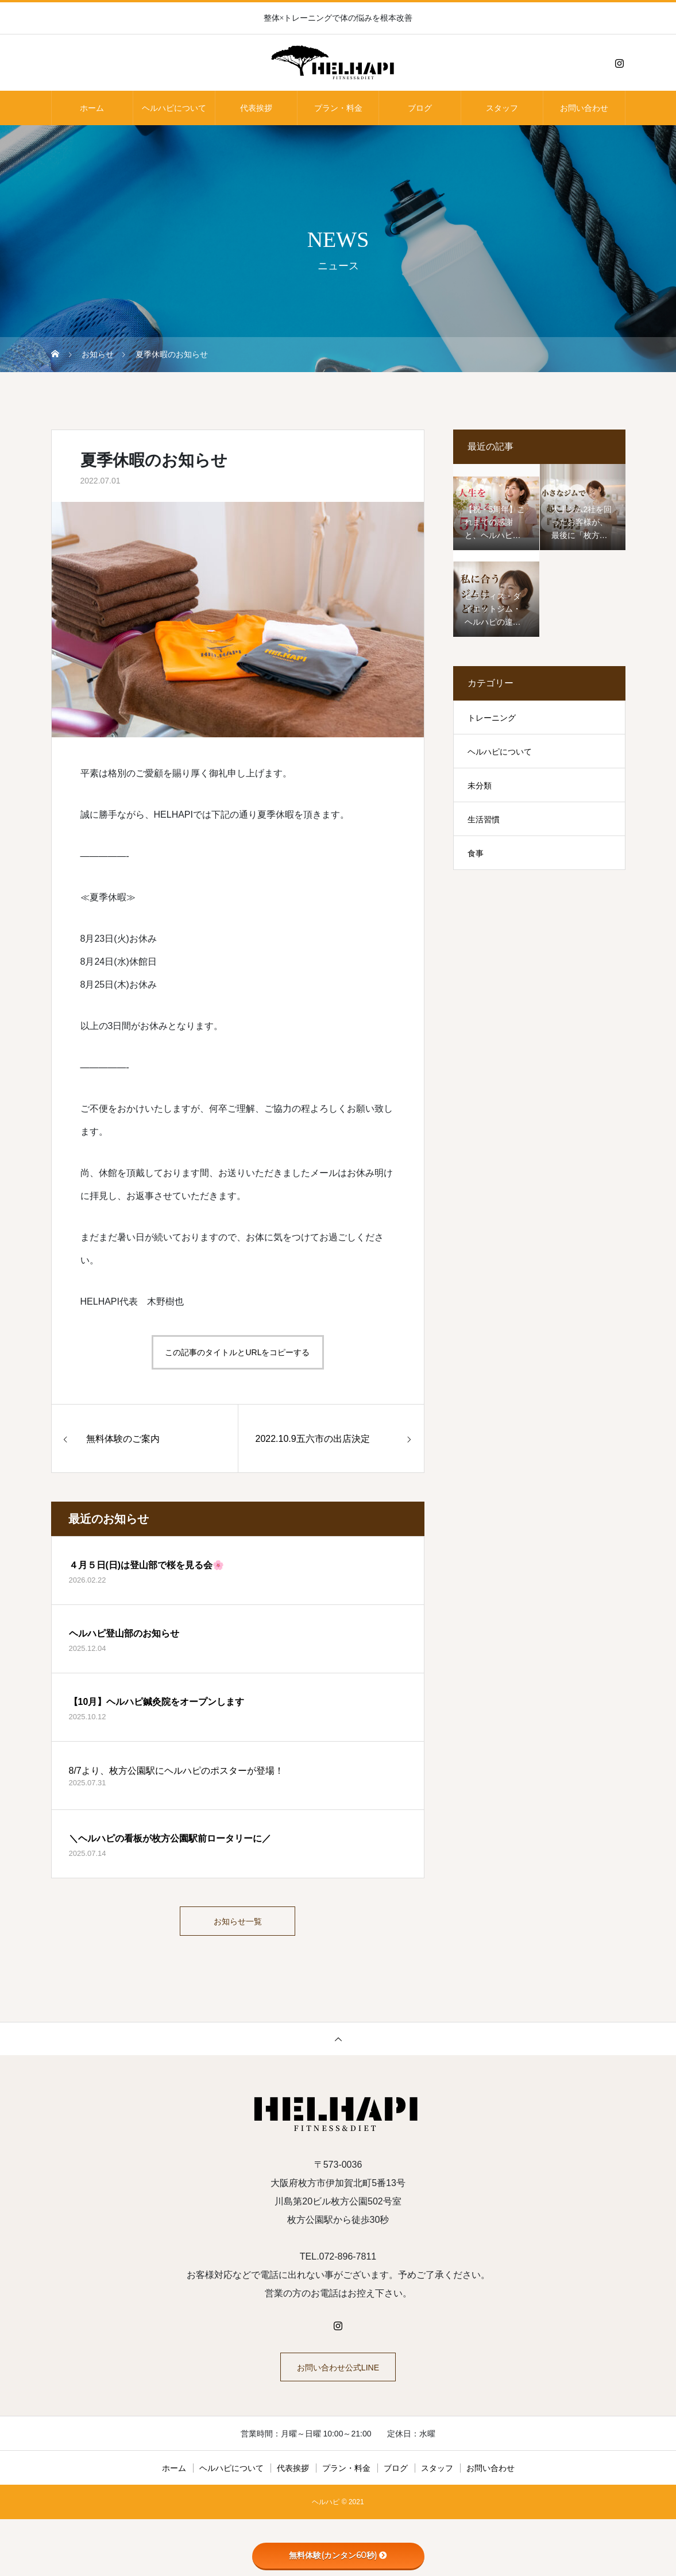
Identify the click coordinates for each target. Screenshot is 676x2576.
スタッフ (502, 108)
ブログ (420, 108)
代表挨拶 (256, 108)
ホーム (92, 108)
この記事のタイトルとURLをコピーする (237, 1352)
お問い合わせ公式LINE (338, 2375)
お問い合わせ (584, 108)
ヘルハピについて (174, 108)
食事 (476, 853)
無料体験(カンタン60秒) (338, 2555)
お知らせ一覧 (237, 1924)
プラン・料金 (338, 108)
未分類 (480, 785)
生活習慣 (484, 819)
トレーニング (492, 717)
